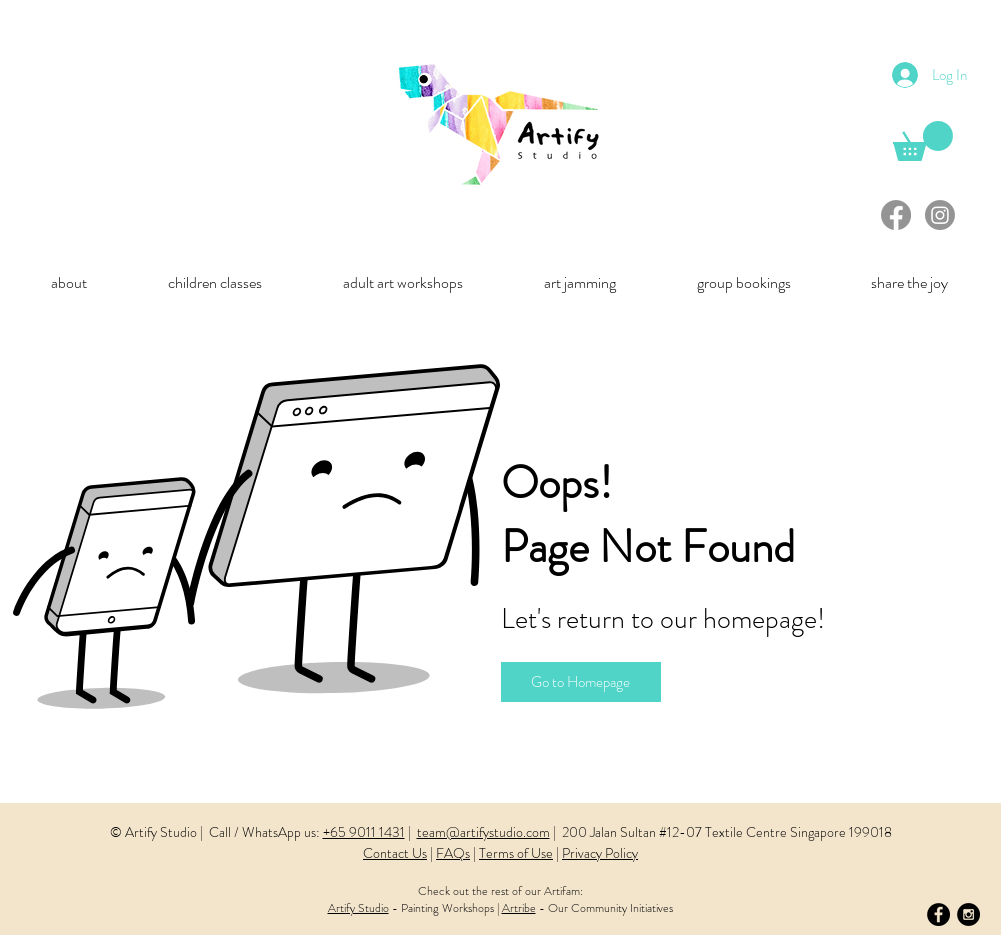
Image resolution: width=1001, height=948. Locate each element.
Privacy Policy (600, 853)
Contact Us (395, 853)
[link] (923, 141)
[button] (69, 283)
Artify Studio (358, 908)
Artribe (519, 908)
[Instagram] (940, 215)
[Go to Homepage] (581, 682)
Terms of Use (516, 853)
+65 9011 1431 (364, 832)
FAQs (453, 853)
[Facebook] (896, 215)
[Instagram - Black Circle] (968, 914)
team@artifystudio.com (483, 832)
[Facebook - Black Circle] (938, 914)
